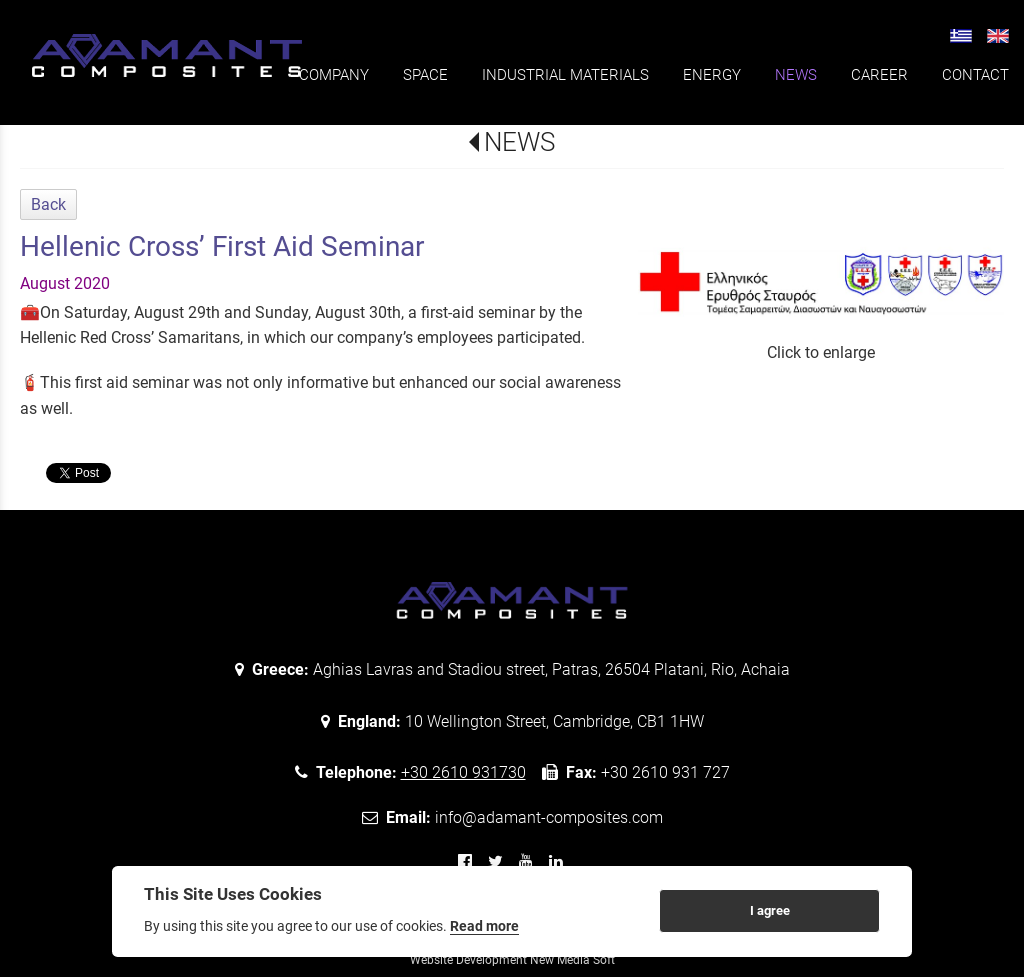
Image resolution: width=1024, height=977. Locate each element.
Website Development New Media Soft (512, 960)
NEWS (519, 142)
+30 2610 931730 (463, 772)
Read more (484, 926)
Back (48, 204)
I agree (770, 910)
